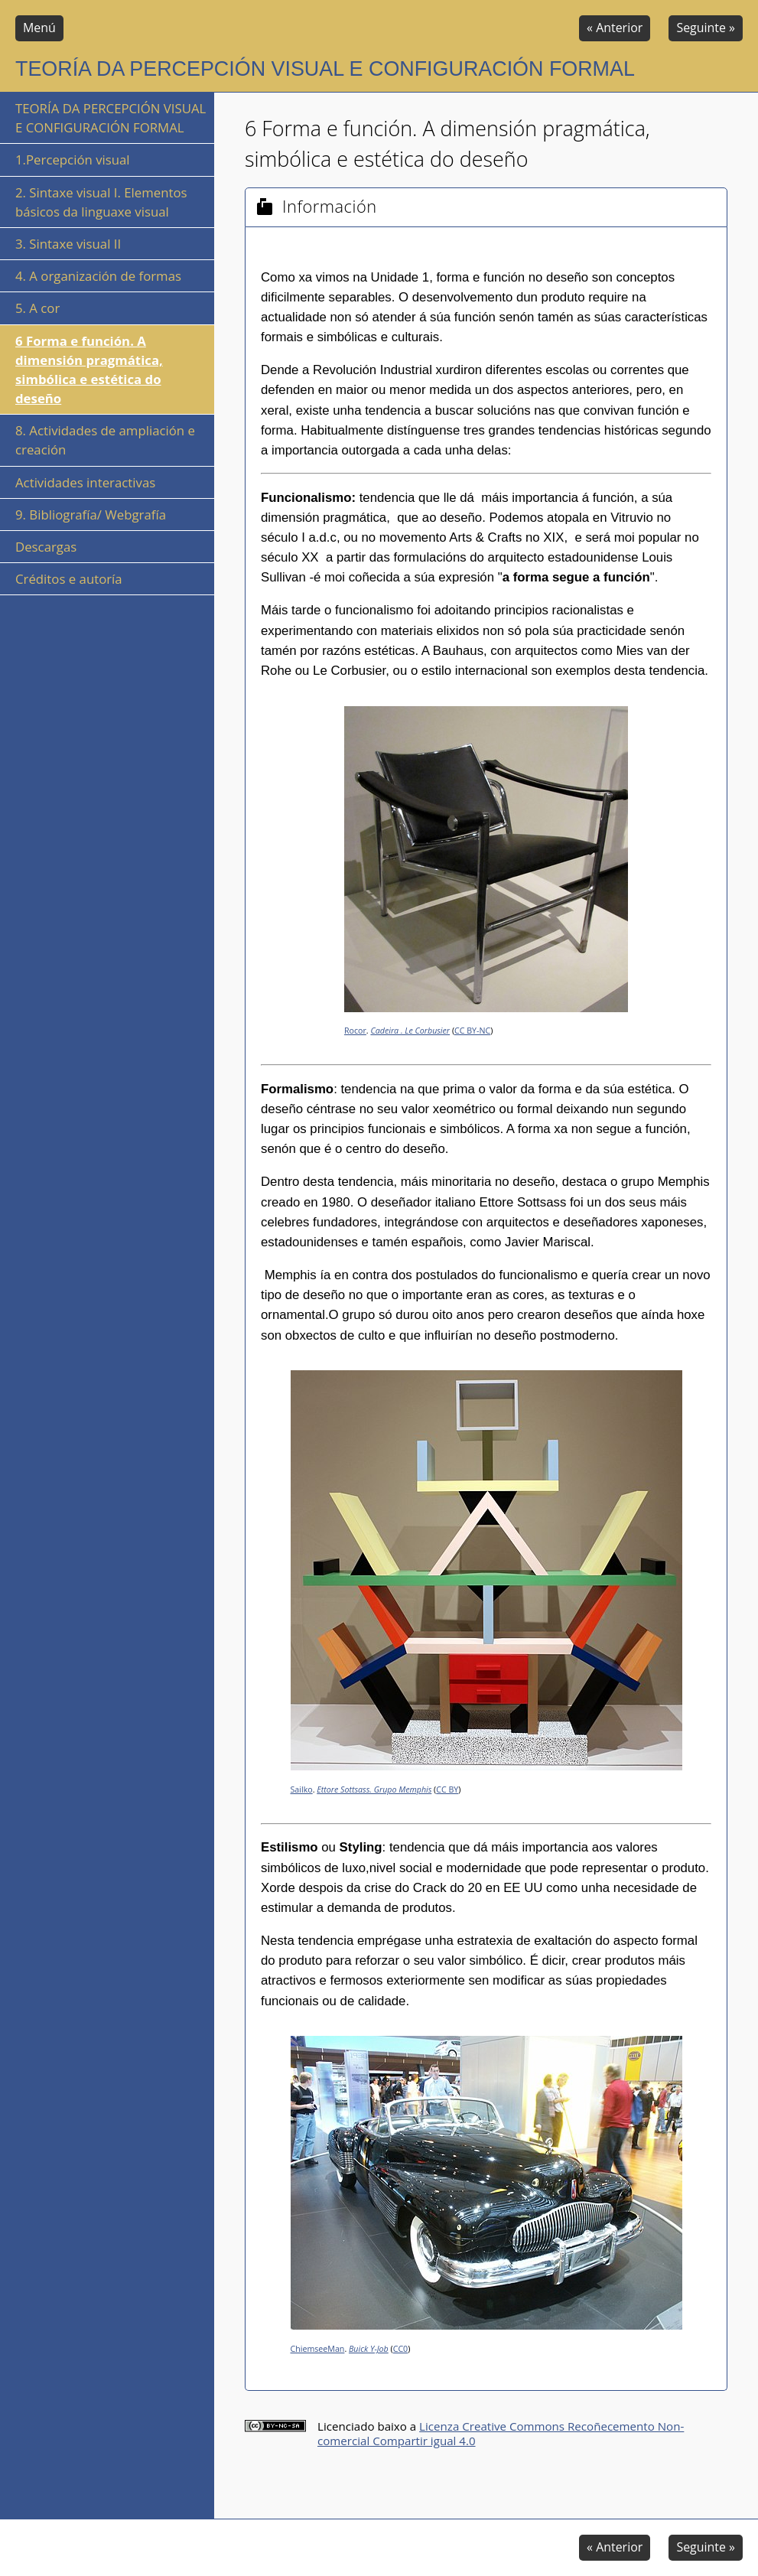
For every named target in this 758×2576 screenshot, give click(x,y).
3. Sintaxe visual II (68, 243)
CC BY (447, 1789)
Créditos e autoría (68, 579)
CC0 (400, 2348)
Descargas (45, 546)
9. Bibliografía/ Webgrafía (90, 514)
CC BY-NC (472, 1030)
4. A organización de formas (98, 276)
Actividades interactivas (85, 482)
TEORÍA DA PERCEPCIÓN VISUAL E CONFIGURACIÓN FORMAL (110, 117)
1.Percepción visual (72, 159)
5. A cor (37, 308)
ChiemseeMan (318, 2348)
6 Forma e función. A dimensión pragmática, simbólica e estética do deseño (89, 370)
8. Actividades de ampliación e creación (105, 440)
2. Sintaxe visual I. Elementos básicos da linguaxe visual (101, 202)
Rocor (355, 1030)
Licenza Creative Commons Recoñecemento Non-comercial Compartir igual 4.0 (500, 2432)
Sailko (302, 1789)
